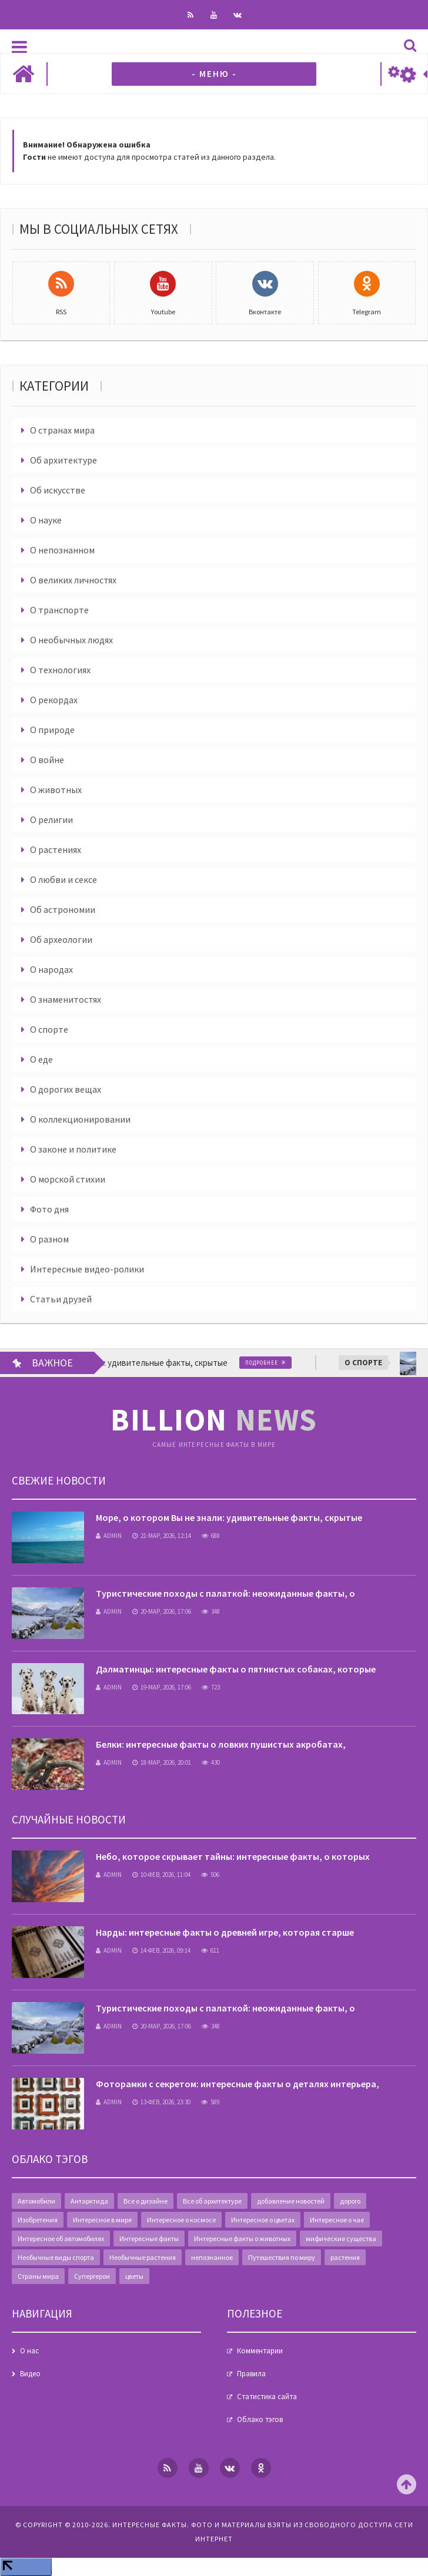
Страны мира (38, 2276)
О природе (52, 729)
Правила (251, 2374)
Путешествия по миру (281, 2257)
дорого (350, 2201)
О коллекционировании (80, 1119)
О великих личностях (73, 580)
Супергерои (92, 2276)
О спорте (49, 1029)
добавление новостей (291, 2201)
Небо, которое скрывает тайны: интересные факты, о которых (233, 1856)
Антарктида (89, 2201)
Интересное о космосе (181, 2219)
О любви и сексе (63, 879)
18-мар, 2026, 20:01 (161, 1762)
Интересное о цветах (263, 2219)
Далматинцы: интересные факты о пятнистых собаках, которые (236, 1669)
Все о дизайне (145, 2201)
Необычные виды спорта (56, 2257)
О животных (56, 789)
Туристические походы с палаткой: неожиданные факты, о (225, 1593)
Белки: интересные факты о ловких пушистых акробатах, (221, 1744)
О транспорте (59, 610)
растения (345, 2257)
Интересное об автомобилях (61, 2238)
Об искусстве (57, 490)
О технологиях (60, 670)
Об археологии (61, 939)
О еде (41, 1059)
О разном (49, 1239)
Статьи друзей (61, 1299)
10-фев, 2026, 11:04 (161, 1874)
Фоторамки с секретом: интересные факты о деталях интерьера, (237, 2084)
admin (109, 1536)
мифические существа (341, 2238)
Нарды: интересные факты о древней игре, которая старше (225, 1932)
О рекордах (54, 700)
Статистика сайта (267, 2397)
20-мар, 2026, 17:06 (161, 1611)
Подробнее (271, 1362)
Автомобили (36, 2201)
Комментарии (260, 2351)
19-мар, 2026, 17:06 (161, 1687)
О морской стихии (67, 1179)
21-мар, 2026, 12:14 (161, 1536)
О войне (47, 759)
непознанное (212, 2257)
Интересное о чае (337, 2219)
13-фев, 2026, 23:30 (161, 2102)
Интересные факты (149, 2238)
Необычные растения (142, 2257)
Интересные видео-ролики (87, 1269)
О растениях (55, 849)
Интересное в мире (102, 2219)
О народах (51, 969)
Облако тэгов (260, 2419)
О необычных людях (71, 640)
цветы (134, 2276)
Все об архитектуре (212, 2201)
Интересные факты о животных (242, 2238)
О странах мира (62, 430)
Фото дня (49, 1209)
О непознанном (62, 550)
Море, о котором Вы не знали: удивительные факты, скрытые (229, 1517)
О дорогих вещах (65, 1089)
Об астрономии (62, 909)
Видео (30, 2374)
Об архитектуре (63, 460)
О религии (51, 819)
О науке (46, 520)
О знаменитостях (65, 999)
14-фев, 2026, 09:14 (161, 1950)
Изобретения (38, 2219)
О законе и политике (73, 1149)
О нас (29, 2351)
